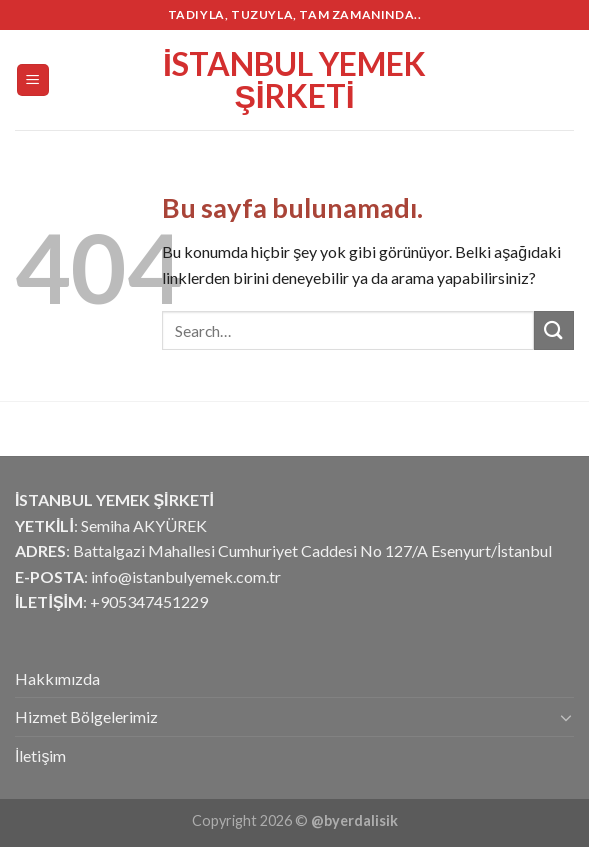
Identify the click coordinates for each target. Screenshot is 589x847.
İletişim (40, 755)
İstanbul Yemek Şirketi (294, 80)
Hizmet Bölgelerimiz (86, 716)
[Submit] (554, 330)
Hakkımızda (57, 678)
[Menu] (33, 80)
